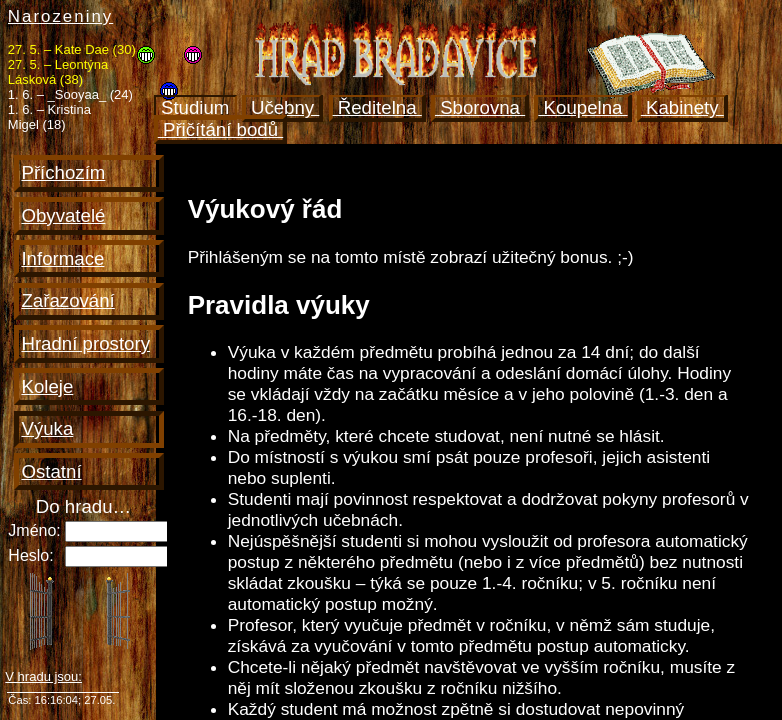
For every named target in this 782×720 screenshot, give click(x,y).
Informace (62, 258)
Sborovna (480, 107)
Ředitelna (377, 107)
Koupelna (582, 107)
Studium (195, 107)
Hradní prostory (85, 343)
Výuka (47, 428)
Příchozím (63, 172)
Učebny (283, 107)
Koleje (47, 386)
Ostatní (51, 471)
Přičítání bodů (220, 129)
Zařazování (67, 300)
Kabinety (682, 107)
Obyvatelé (63, 215)
